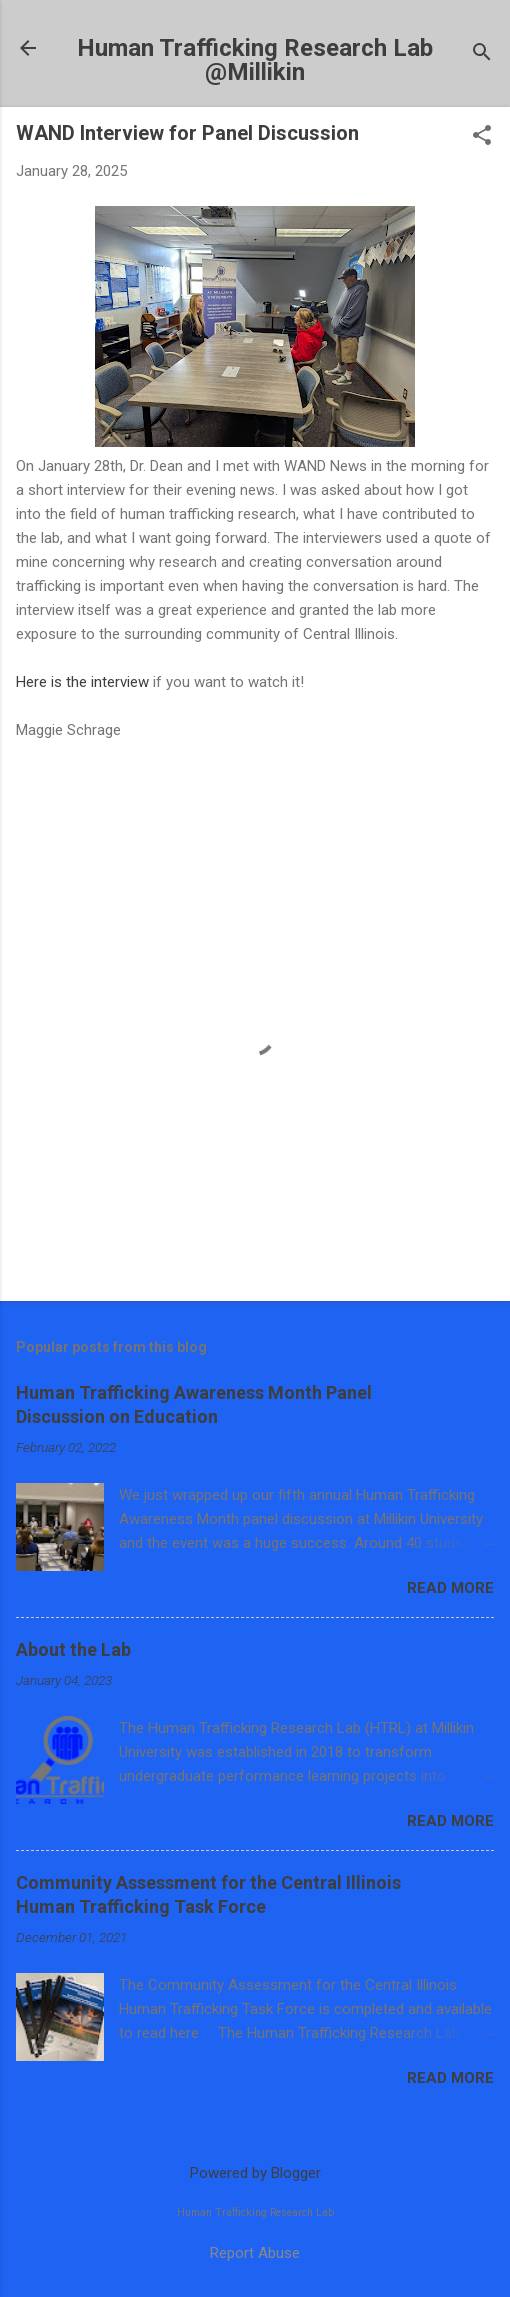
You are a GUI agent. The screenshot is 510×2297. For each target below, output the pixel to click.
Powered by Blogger (255, 2173)
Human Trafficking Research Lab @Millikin (255, 60)
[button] (482, 137)
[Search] (482, 54)
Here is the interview (82, 682)
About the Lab (73, 1649)
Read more (450, 1588)
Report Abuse (255, 2253)
